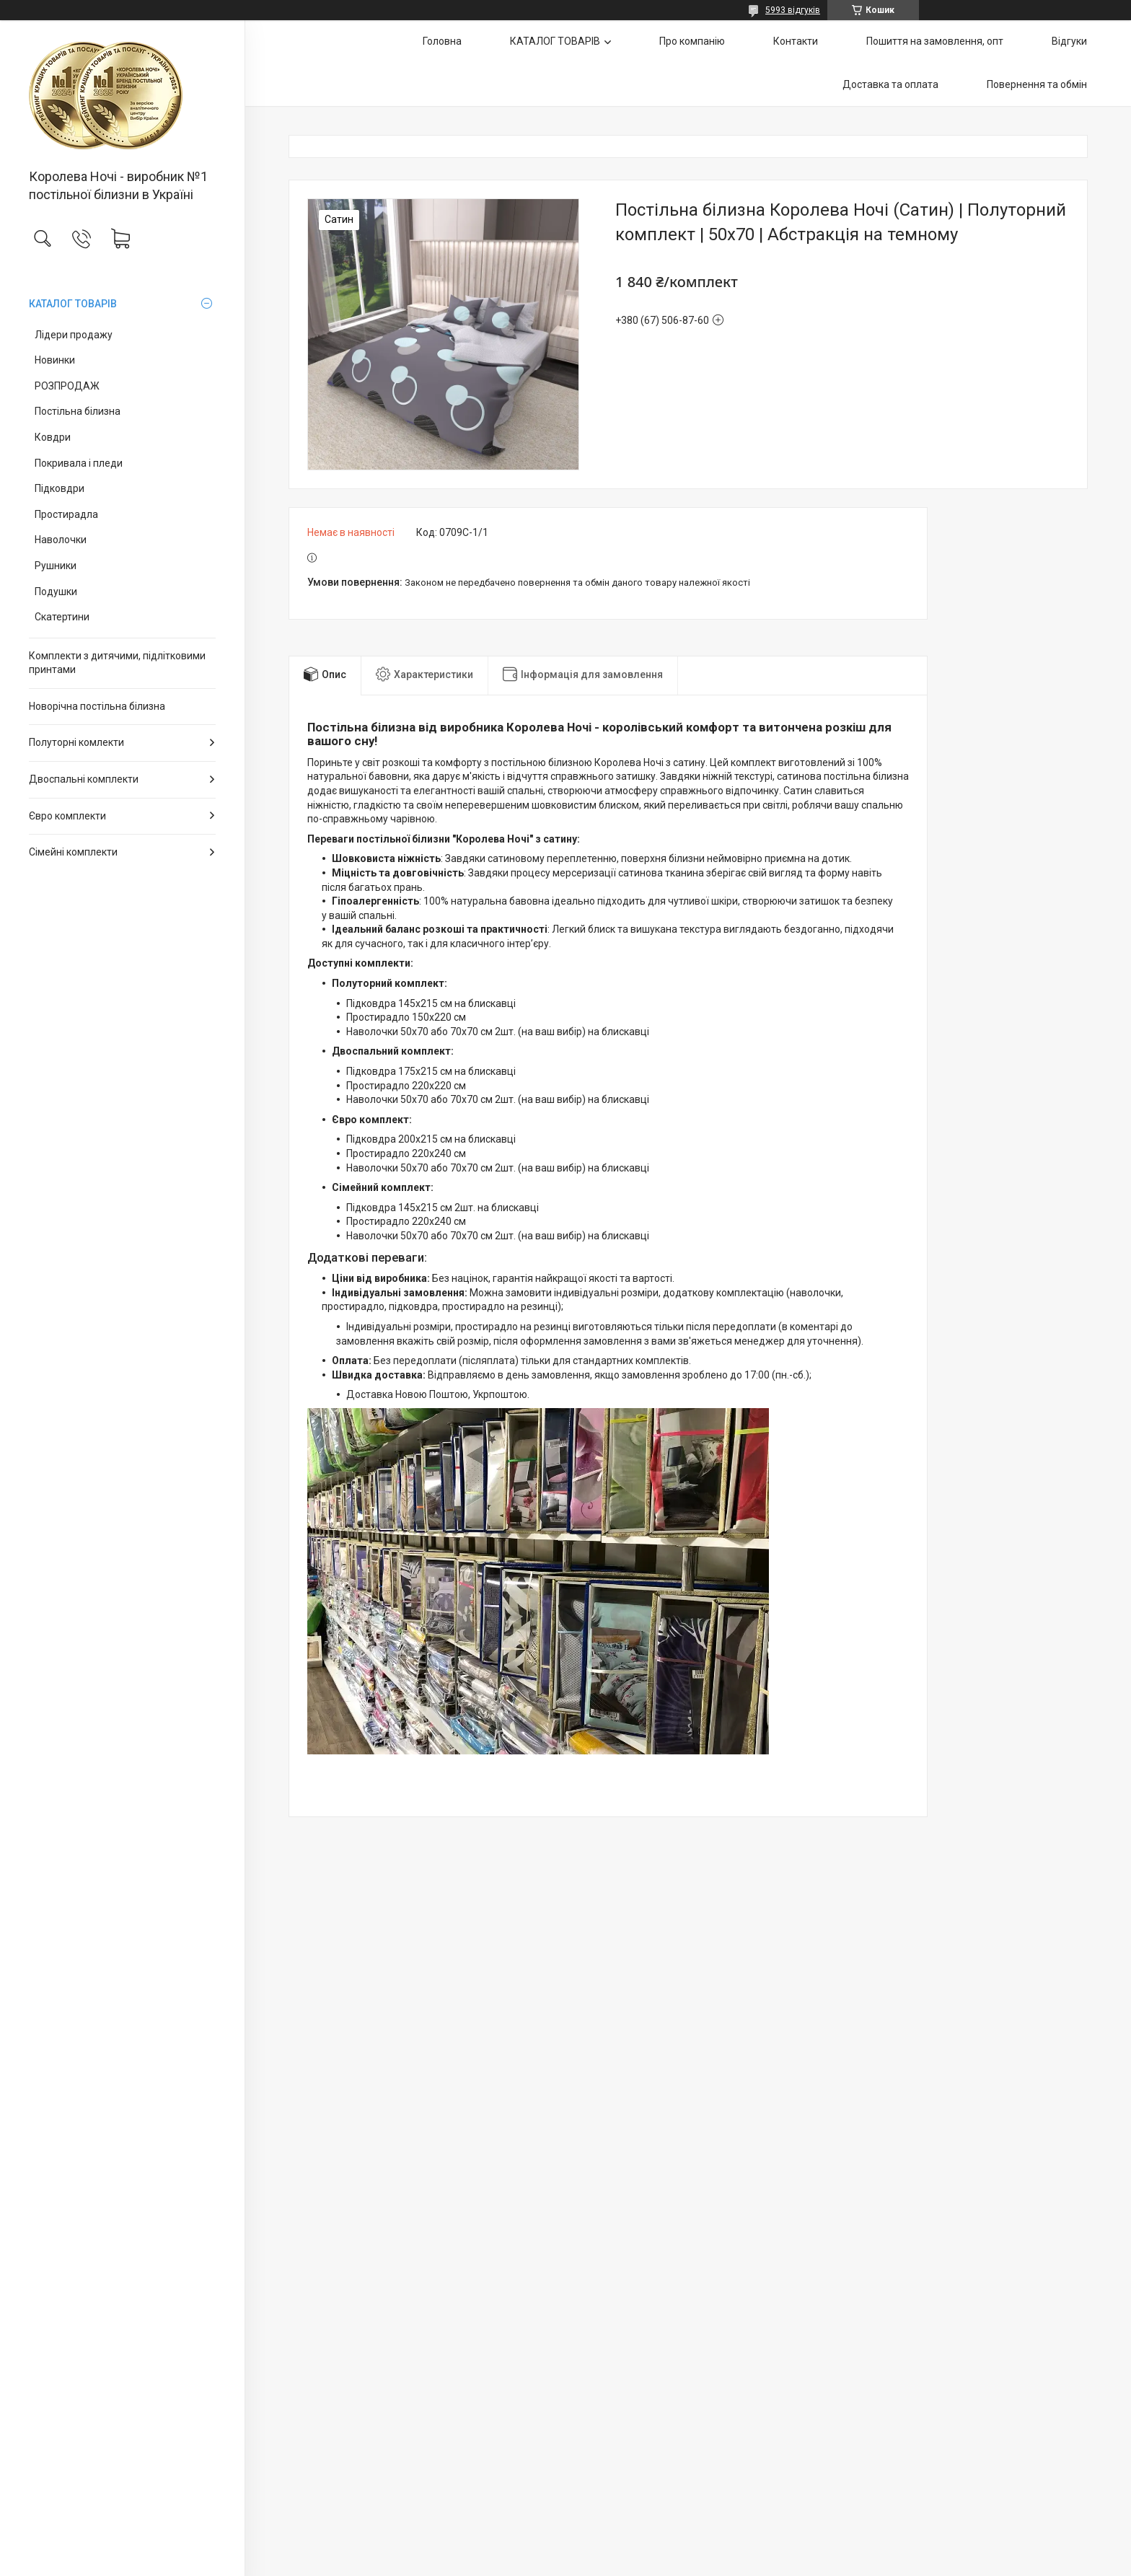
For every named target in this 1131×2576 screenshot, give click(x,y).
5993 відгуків (792, 10)
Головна (442, 41)
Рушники (55, 565)
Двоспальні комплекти (83, 779)
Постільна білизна (77, 411)
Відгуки (1069, 41)
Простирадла (66, 514)
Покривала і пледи (79, 463)
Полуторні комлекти (76, 742)
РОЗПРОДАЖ (67, 386)
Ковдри (53, 437)
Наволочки (61, 539)
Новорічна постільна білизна (97, 706)
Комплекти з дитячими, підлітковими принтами (117, 663)
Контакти (795, 41)
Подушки (56, 591)
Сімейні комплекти (73, 852)
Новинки (55, 360)
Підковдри (59, 488)
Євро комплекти (67, 816)
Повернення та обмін (1037, 84)
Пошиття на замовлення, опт (934, 41)
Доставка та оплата (890, 84)
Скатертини (62, 617)
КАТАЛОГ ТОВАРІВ (73, 303)
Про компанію (692, 41)
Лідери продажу (74, 334)
